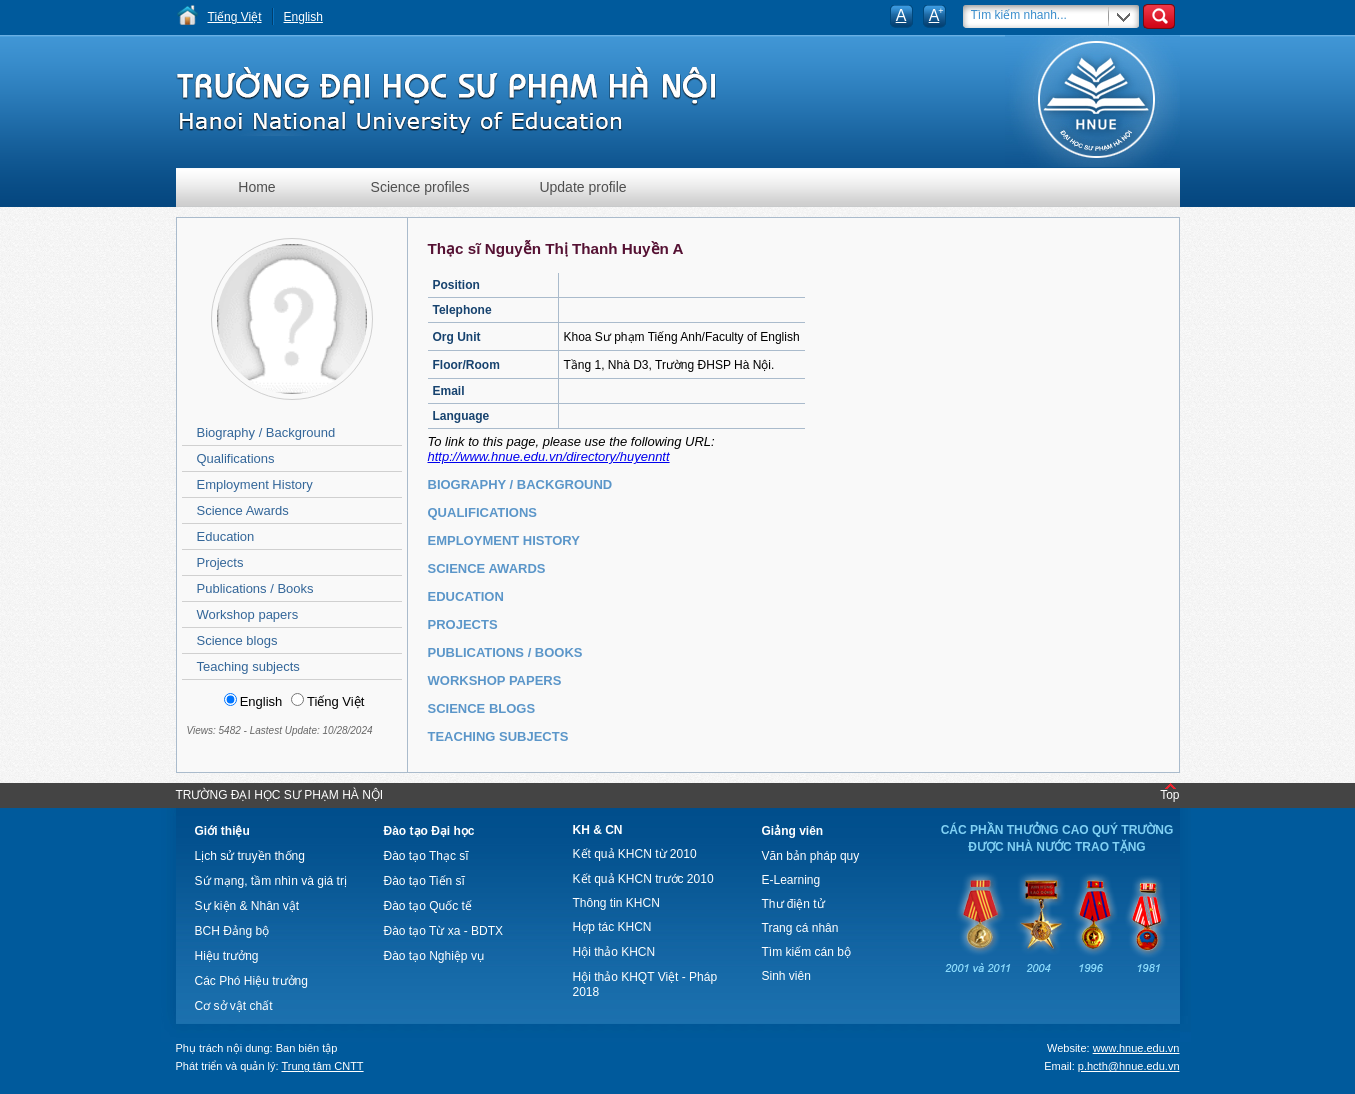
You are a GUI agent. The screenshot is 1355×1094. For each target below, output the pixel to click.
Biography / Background (266, 432)
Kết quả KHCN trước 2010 (643, 879)
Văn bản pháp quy (811, 856)
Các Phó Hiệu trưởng (251, 981)
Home (256, 187)
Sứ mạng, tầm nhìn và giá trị (271, 881)
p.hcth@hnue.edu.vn (1129, 1066)
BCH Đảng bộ (232, 931)
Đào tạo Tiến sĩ (424, 881)
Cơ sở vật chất (234, 1006)
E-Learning (791, 880)
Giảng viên (793, 831)
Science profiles (420, 187)
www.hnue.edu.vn (1136, 1048)
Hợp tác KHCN (612, 927)
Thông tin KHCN (616, 903)
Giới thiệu (222, 831)
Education (226, 536)
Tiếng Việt (235, 17)
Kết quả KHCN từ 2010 (635, 854)
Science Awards (243, 510)
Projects (220, 562)
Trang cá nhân (800, 928)
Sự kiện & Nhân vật (247, 906)
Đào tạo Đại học (429, 831)
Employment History (255, 484)
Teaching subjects (248, 666)
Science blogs (237, 640)
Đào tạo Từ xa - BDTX (443, 931)
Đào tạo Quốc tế (428, 906)
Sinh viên (786, 976)
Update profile (582, 187)
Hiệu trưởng (227, 956)
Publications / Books (255, 588)
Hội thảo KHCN (614, 952)
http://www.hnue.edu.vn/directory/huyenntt (549, 456)
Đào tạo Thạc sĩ (426, 856)
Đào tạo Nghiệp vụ (434, 956)
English (303, 17)
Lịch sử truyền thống (250, 856)
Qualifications (236, 458)
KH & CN (598, 830)
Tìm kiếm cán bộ (806, 952)
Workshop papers (248, 614)
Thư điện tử (793, 904)
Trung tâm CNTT (322, 1066)
